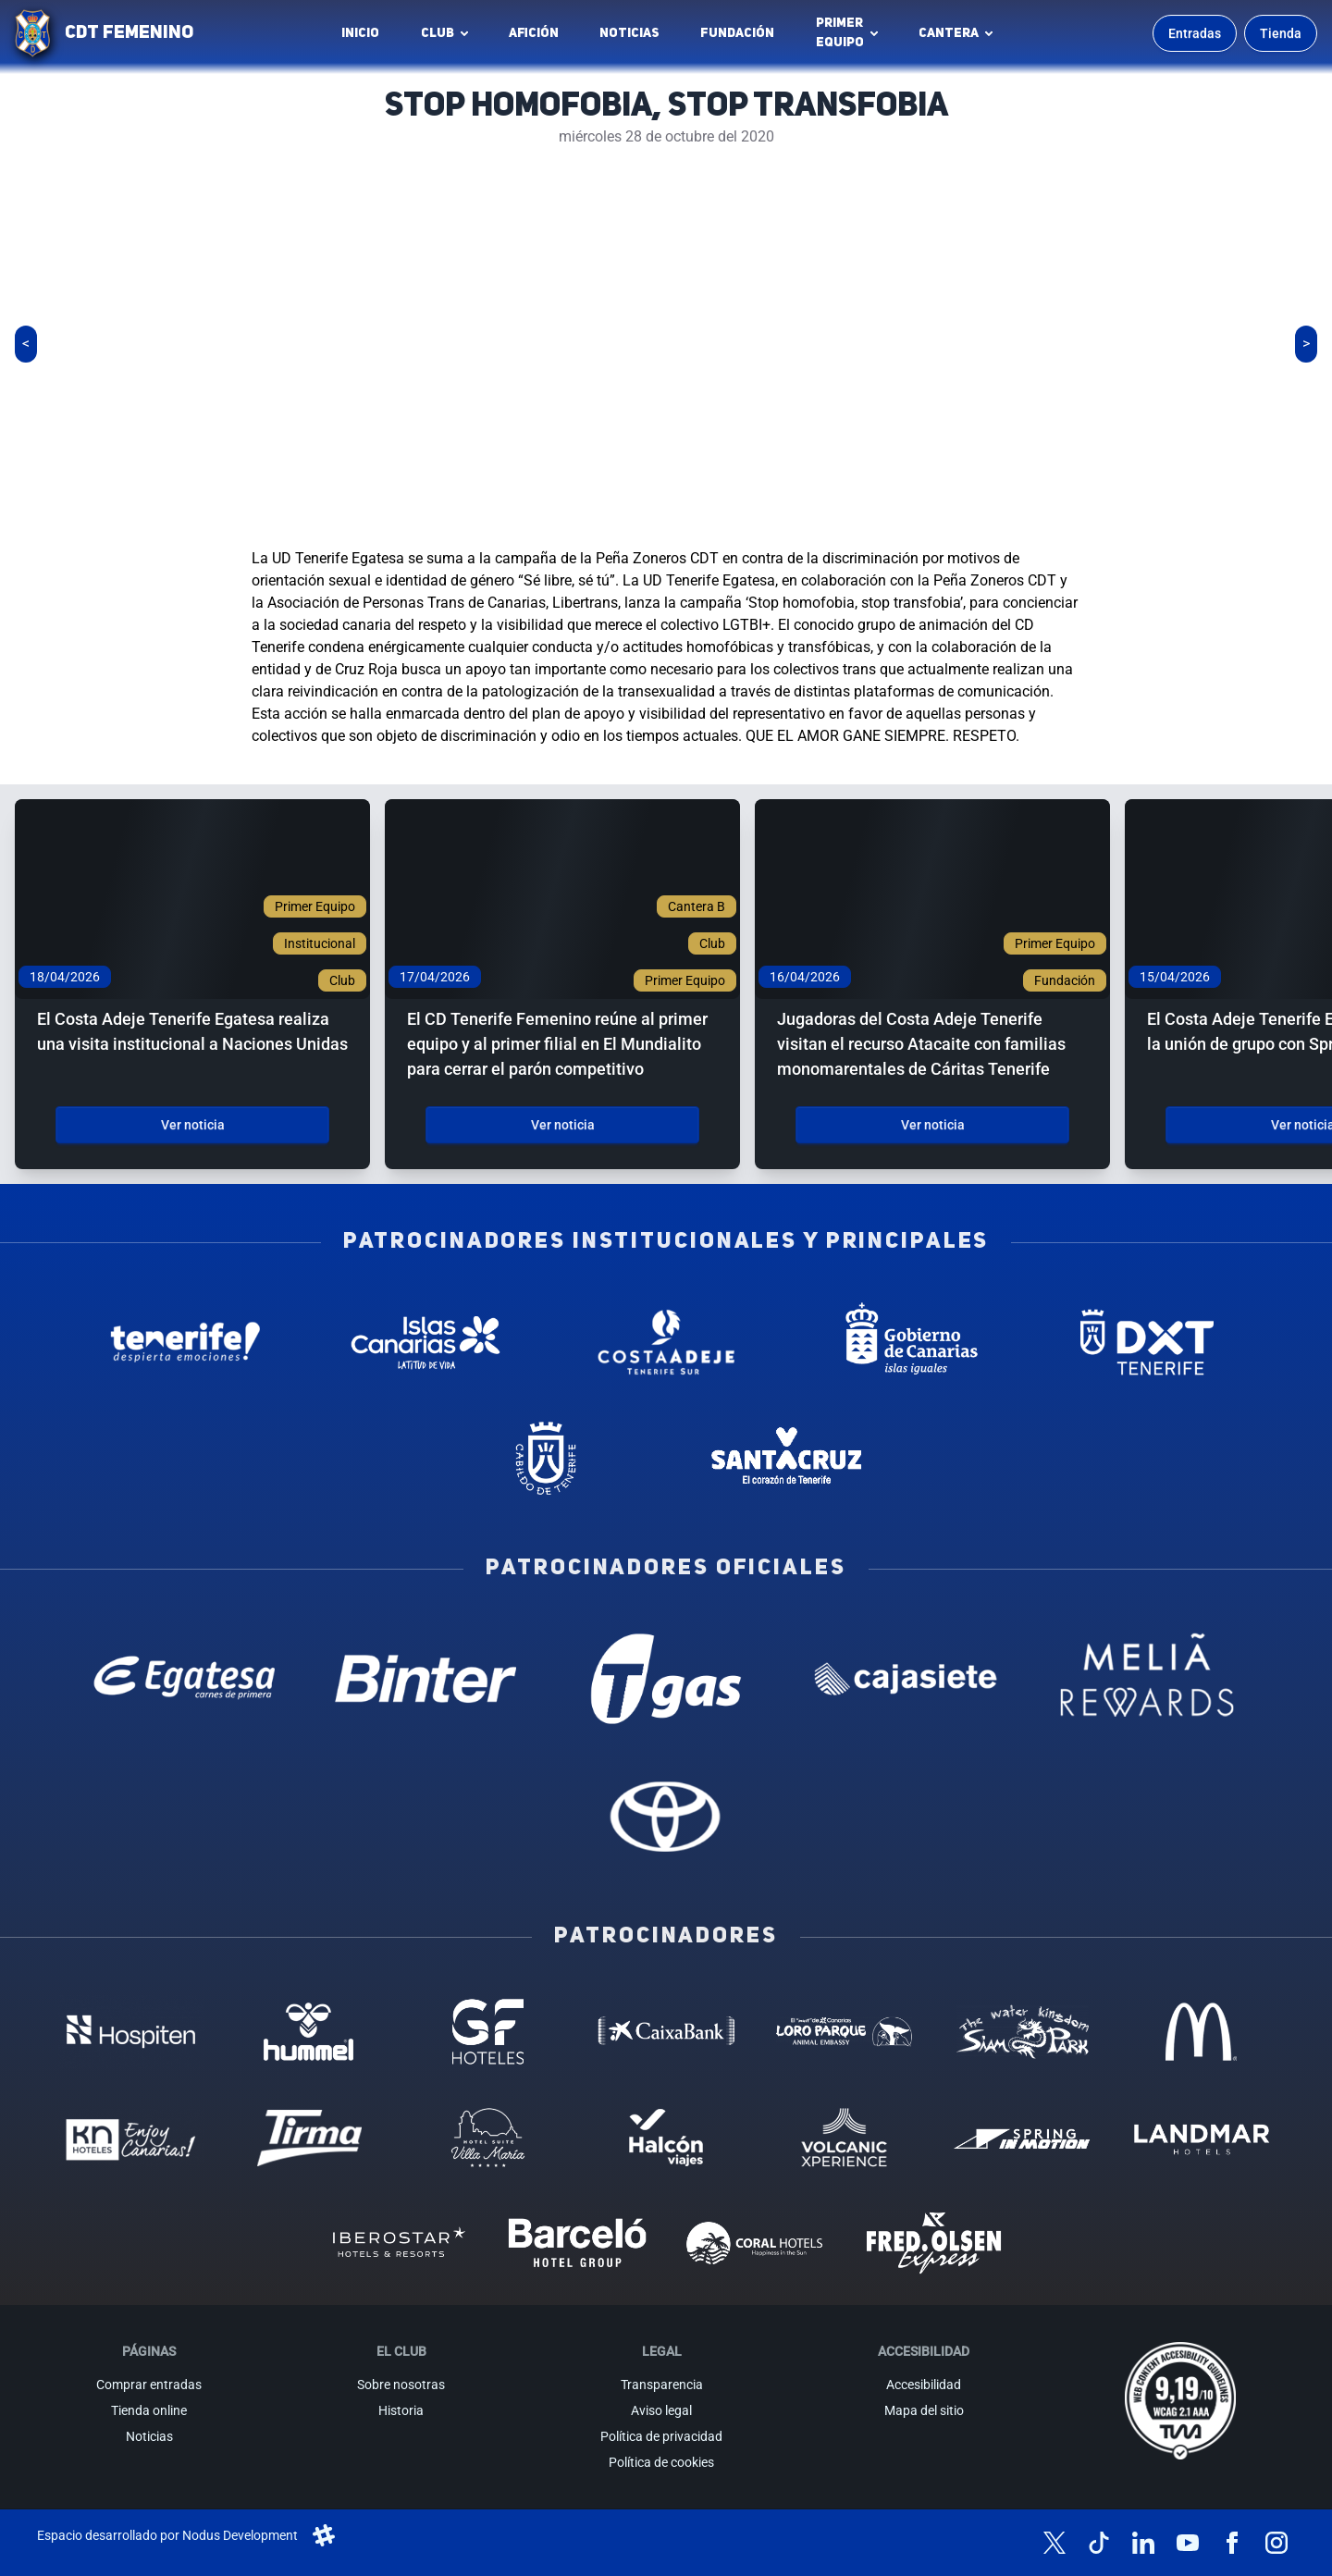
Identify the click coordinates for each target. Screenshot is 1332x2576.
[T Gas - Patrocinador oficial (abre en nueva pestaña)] (666, 1679)
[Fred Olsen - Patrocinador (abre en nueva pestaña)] (934, 2243)
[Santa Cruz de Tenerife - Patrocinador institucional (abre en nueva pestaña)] (786, 1459)
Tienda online (149, 2410)
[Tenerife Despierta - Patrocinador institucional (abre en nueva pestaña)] (185, 1342)
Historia (401, 2410)
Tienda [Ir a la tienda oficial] (1280, 33)
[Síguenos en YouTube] (1187, 2542)
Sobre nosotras (401, 2384)
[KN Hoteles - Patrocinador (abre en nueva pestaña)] (131, 2137)
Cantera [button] (949, 33)
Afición (534, 33)
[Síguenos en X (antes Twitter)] (1054, 2542)
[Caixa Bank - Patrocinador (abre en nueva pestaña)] (666, 2031)
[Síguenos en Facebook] (1232, 2542)
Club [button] (437, 33)
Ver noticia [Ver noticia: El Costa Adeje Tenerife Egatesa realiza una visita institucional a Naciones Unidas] (193, 1124)
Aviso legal (661, 2410)
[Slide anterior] (26, 344)
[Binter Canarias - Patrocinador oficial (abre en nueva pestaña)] (425, 1679)
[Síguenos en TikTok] (1098, 2542)
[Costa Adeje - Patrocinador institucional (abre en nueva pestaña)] (666, 1342)
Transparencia (662, 2384)
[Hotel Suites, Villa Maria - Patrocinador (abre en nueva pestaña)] (488, 2137)
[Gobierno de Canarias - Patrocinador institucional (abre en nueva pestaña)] (907, 1342)
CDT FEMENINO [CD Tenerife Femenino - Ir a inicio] (129, 33)
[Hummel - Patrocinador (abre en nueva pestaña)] (309, 2031)
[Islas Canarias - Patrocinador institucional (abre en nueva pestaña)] (425, 1342)
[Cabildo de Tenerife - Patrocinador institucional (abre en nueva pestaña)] (546, 1459)
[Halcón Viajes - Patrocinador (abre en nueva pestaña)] (666, 2137)
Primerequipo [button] (840, 33)
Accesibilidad (923, 2384)
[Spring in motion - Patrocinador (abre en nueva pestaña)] (1023, 2137)
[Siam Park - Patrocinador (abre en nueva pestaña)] (1023, 2031)
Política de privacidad (661, 2436)
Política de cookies (661, 2462)
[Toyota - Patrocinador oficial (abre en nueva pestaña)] (666, 1815)
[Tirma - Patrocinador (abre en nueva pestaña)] (309, 2137)
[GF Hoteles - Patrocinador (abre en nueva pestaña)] (488, 2031)
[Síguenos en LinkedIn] (1143, 2542)
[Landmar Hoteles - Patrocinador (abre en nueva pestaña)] (1201, 2137)
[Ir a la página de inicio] (32, 33)
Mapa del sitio (924, 2410)
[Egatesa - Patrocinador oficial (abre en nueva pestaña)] (185, 1679)
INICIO (360, 33)
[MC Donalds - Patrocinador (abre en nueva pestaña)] (1201, 2031)
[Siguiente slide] (1306, 344)
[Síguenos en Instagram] (1276, 2542)
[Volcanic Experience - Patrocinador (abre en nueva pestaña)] (844, 2137)
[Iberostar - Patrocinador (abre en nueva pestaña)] (398, 2243)
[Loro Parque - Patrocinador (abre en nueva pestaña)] (844, 2031)
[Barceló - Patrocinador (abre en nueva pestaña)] (577, 2243)
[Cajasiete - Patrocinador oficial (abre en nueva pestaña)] (907, 1679)
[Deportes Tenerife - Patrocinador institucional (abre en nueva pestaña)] (1147, 1342)
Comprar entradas (149, 2384)
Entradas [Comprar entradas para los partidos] (1194, 33)
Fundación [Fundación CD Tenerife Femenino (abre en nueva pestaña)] (742, 38)
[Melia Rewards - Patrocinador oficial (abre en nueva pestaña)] (1147, 1679)
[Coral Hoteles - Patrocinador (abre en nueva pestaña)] (755, 2243)
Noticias (629, 33)
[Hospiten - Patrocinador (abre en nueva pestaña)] (131, 2031)
